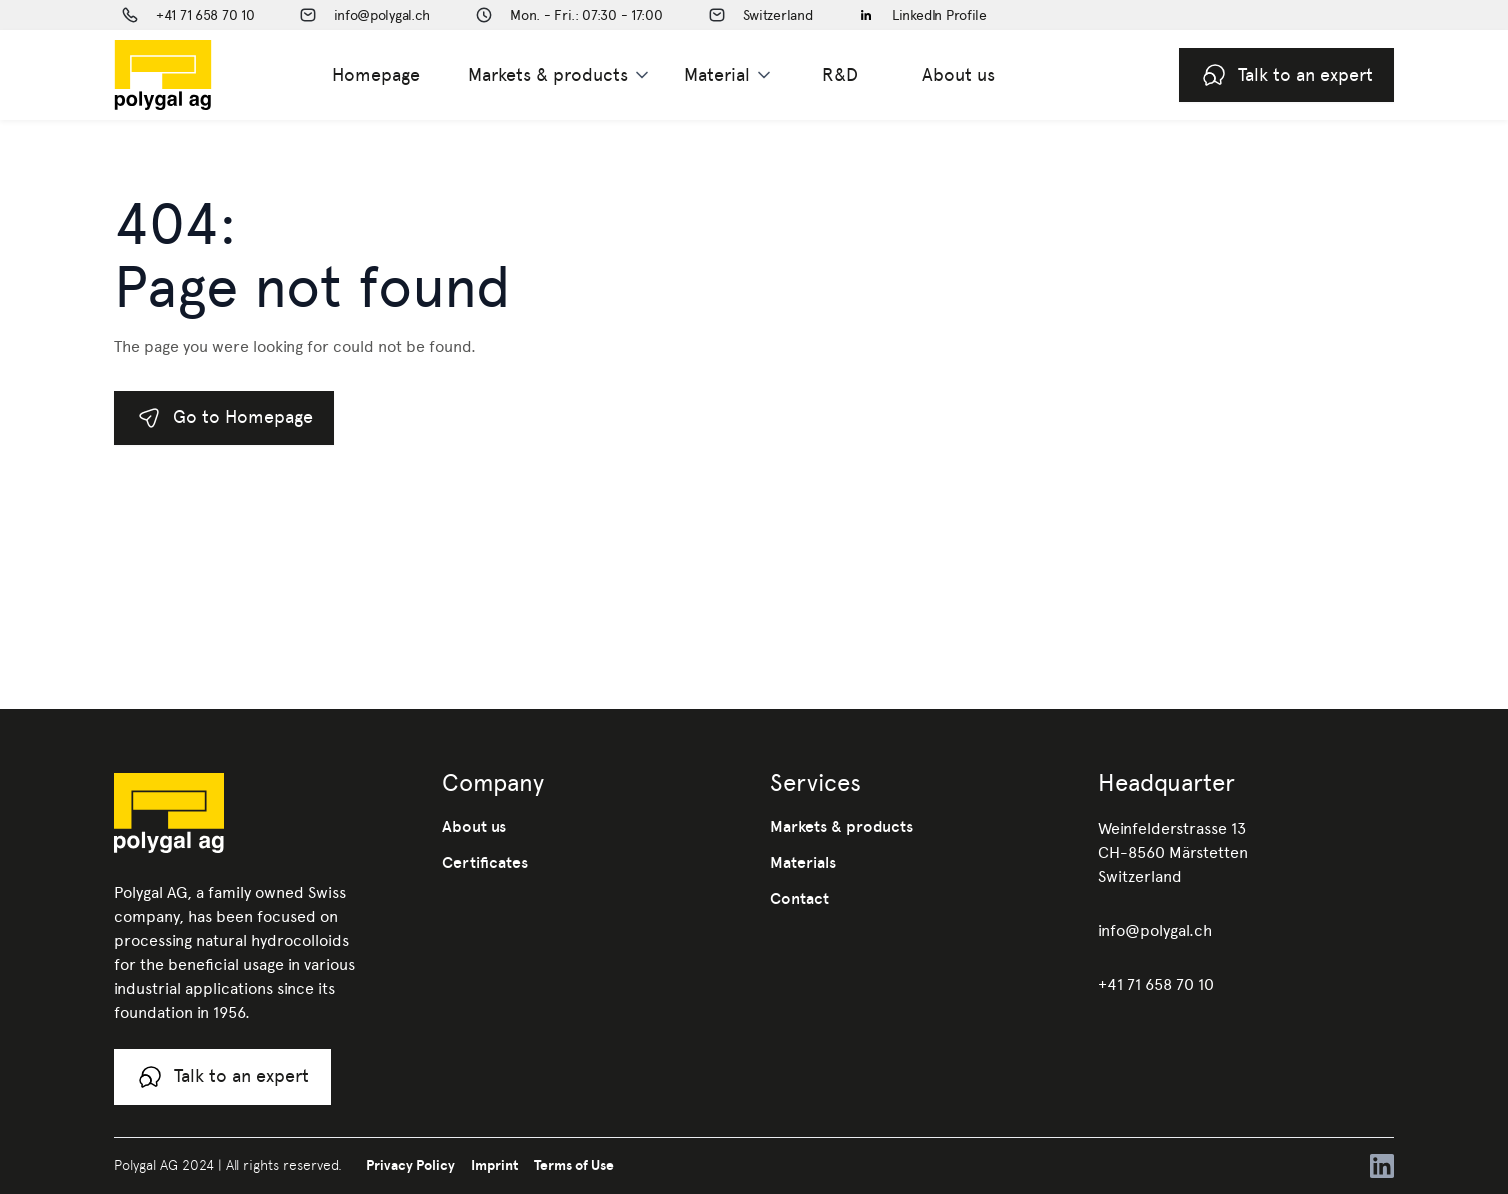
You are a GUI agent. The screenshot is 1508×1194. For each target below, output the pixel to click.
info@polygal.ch (1155, 930)
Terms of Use (574, 1165)
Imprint (494, 1165)
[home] (195, 75)
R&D (840, 74)
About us (958, 74)
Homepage (376, 74)
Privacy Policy (410, 1165)
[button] (560, 75)
